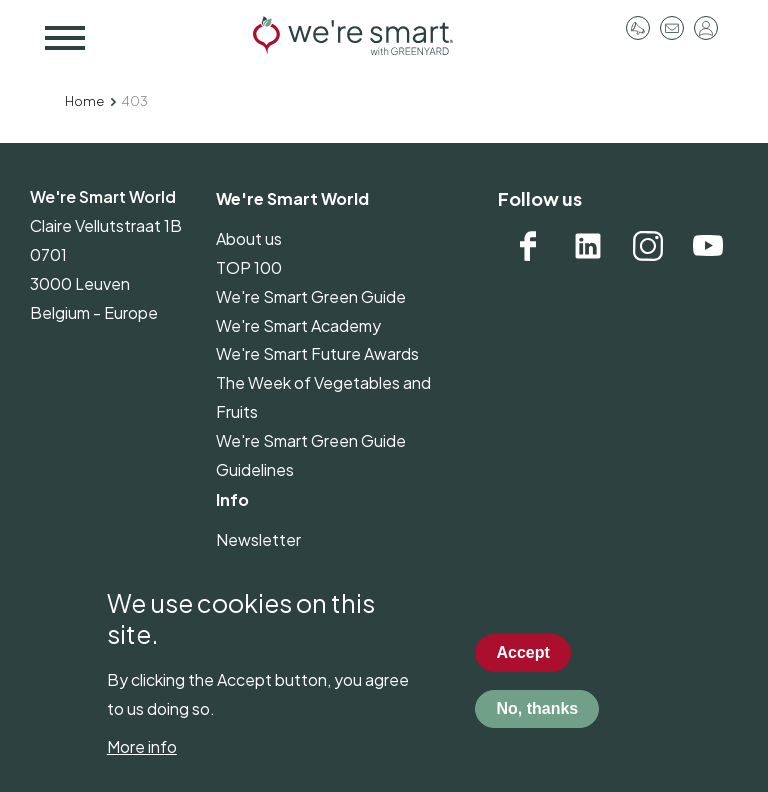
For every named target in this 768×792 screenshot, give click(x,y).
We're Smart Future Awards (317, 353)
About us (249, 238)
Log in (706, 28)
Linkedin (588, 246)
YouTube (708, 246)
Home (84, 101)
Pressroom (638, 28)
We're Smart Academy (298, 325)
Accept (522, 671)
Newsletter (258, 539)
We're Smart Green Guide (311, 296)
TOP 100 (249, 267)
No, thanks (537, 727)
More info (142, 766)
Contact (672, 28)
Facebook (528, 246)
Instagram (648, 246)
